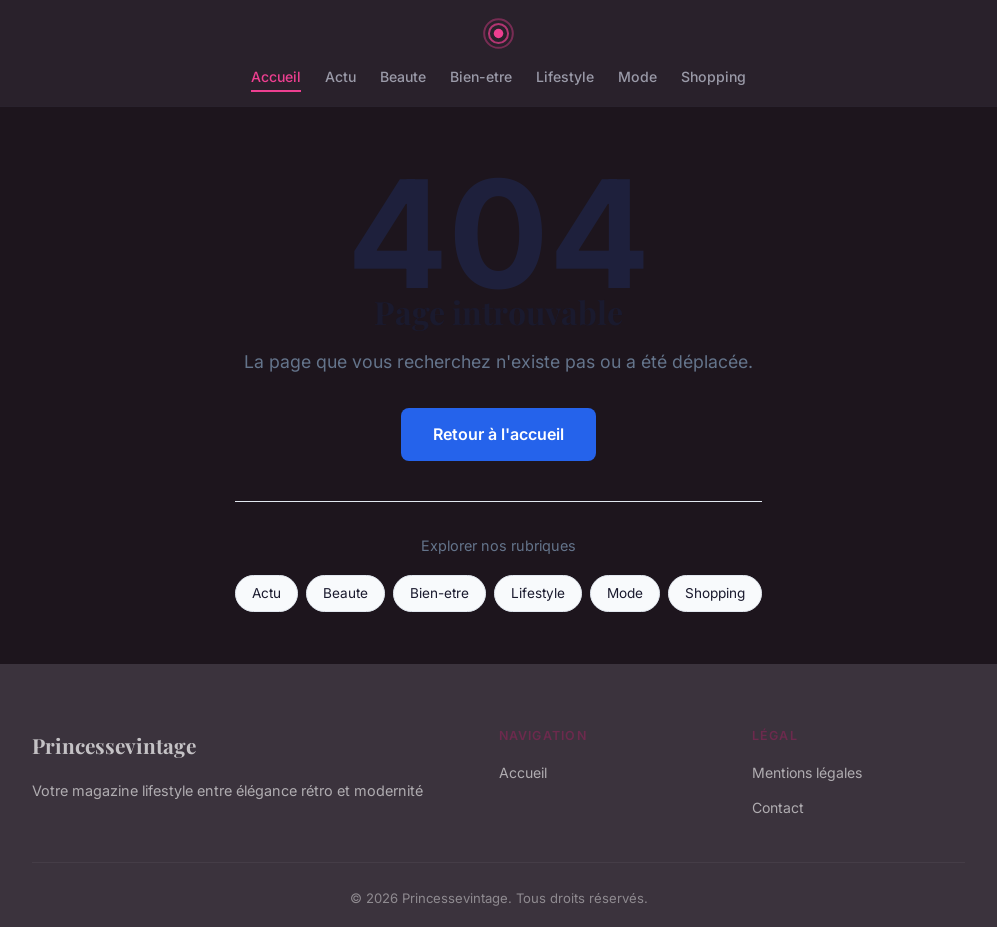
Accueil (276, 76)
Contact (778, 807)
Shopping (713, 76)
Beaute (403, 76)
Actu (340, 76)
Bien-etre (481, 76)
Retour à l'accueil (498, 434)
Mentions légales (807, 772)
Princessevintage (114, 745)
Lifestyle (565, 76)
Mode (637, 76)
